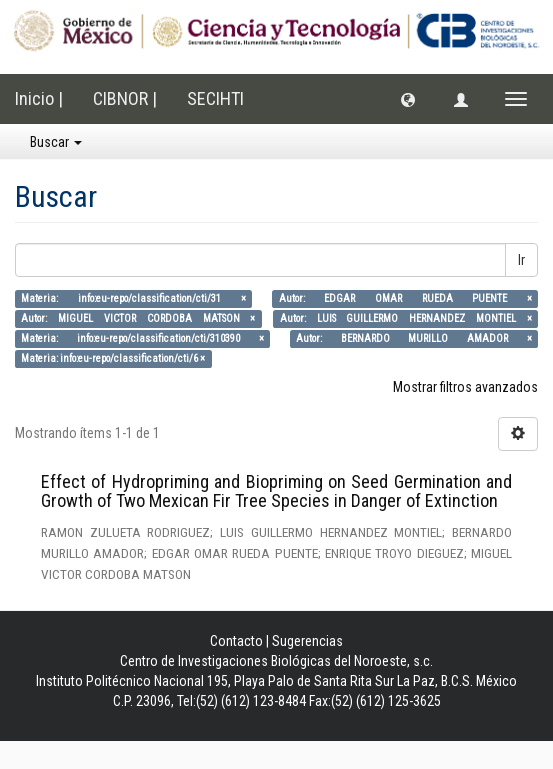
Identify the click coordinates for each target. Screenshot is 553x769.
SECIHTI (215, 98)
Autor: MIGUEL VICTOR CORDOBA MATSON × (138, 318)
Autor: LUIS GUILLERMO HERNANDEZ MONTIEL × (406, 318)
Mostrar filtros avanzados (465, 387)
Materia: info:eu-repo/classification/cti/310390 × (142, 338)
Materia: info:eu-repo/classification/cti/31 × (133, 298)
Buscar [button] (56, 142)
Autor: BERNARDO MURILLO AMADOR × (414, 338)
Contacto (236, 641)
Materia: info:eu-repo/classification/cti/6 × (113, 358)
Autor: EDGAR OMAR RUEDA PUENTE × (405, 298)
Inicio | (39, 98)
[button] (408, 99)
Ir (521, 260)
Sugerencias (307, 641)
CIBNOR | (125, 98)
